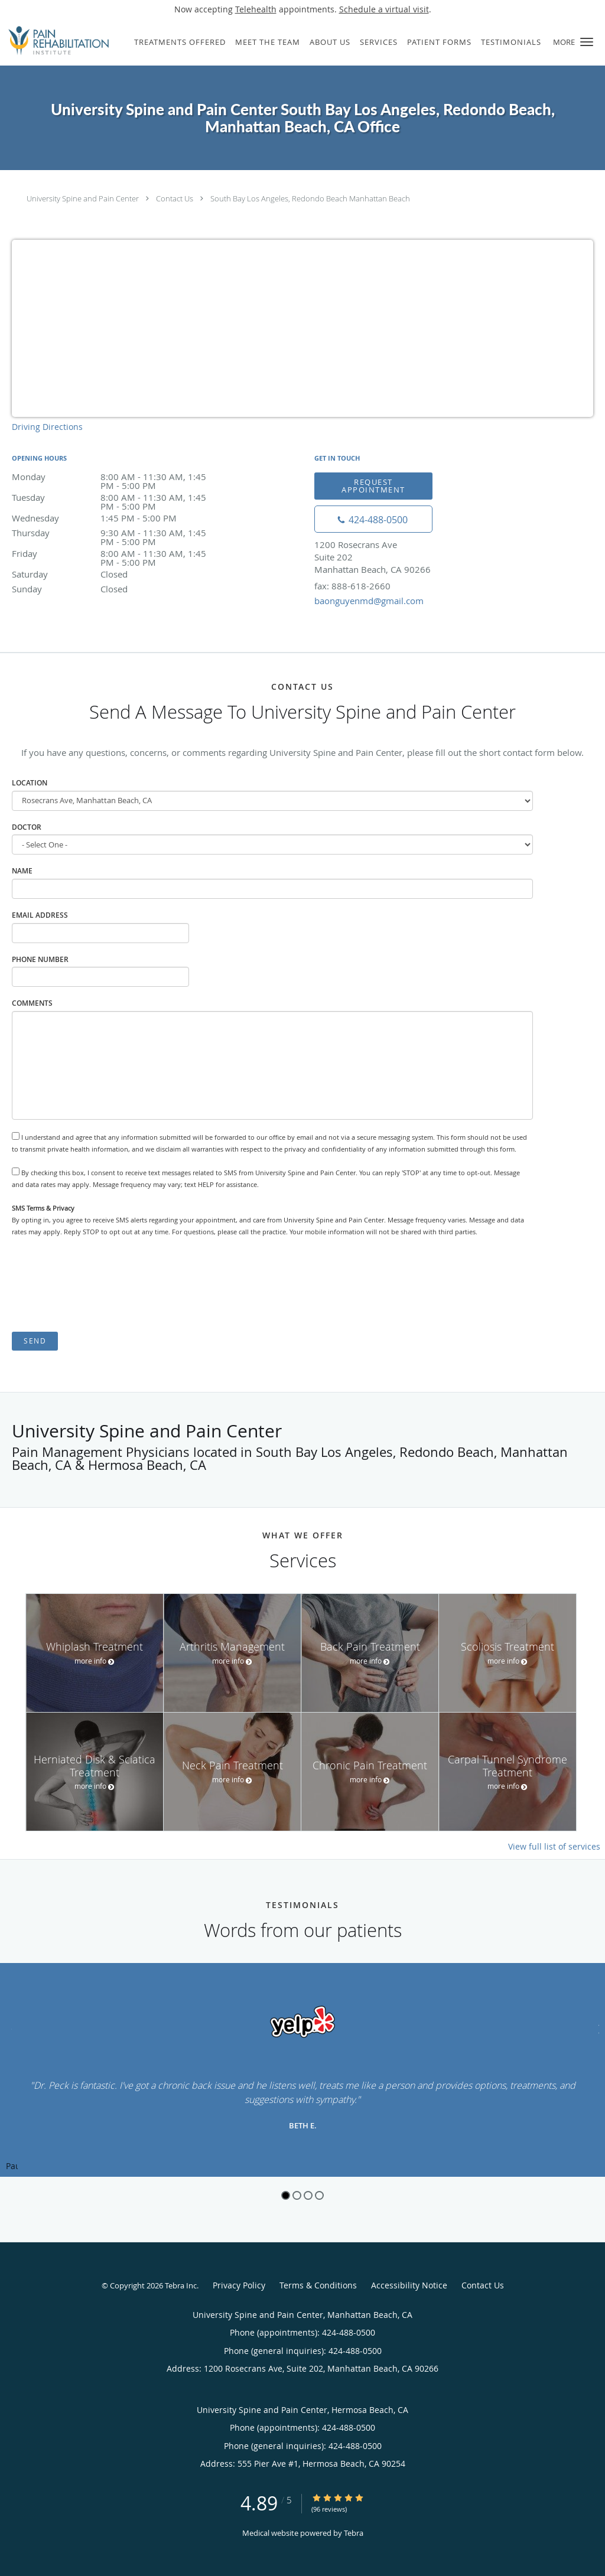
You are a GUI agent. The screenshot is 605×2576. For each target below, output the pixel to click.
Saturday (115, 574)
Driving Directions (47, 426)
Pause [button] (12, 2166)
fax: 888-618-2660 (352, 586)
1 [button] (285, 2195)
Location (29, 783)
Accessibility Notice (409, 2285)
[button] (586, 42)
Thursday (115, 533)
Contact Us (174, 198)
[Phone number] (373, 519)
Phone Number (40, 959)
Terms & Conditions (318, 2285)
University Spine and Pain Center (83, 198)
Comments (32, 1003)
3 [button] (308, 2195)
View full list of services (554, 1847)
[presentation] (101, 1284)
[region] (302, 2070)
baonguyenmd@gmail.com (369, 600)
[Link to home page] (55, 40)
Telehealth (256, 9)
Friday (115, 554)
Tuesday (115, 498)
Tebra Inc (181, 2285)
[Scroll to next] (596, 2027)
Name (22, 871)
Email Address (40, 915)
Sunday (115, 589)
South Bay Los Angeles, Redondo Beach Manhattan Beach (310, 198)
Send (35, 1341)
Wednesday (115, 518)
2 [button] (297, 2195)
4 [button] (319, 2195)
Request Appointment (373, 486)
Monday (115, 477)
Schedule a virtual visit (384, 9)
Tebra (353, 2533)
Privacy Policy (239, 2285)
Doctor (26, 827)
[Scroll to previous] (9, 2027)
